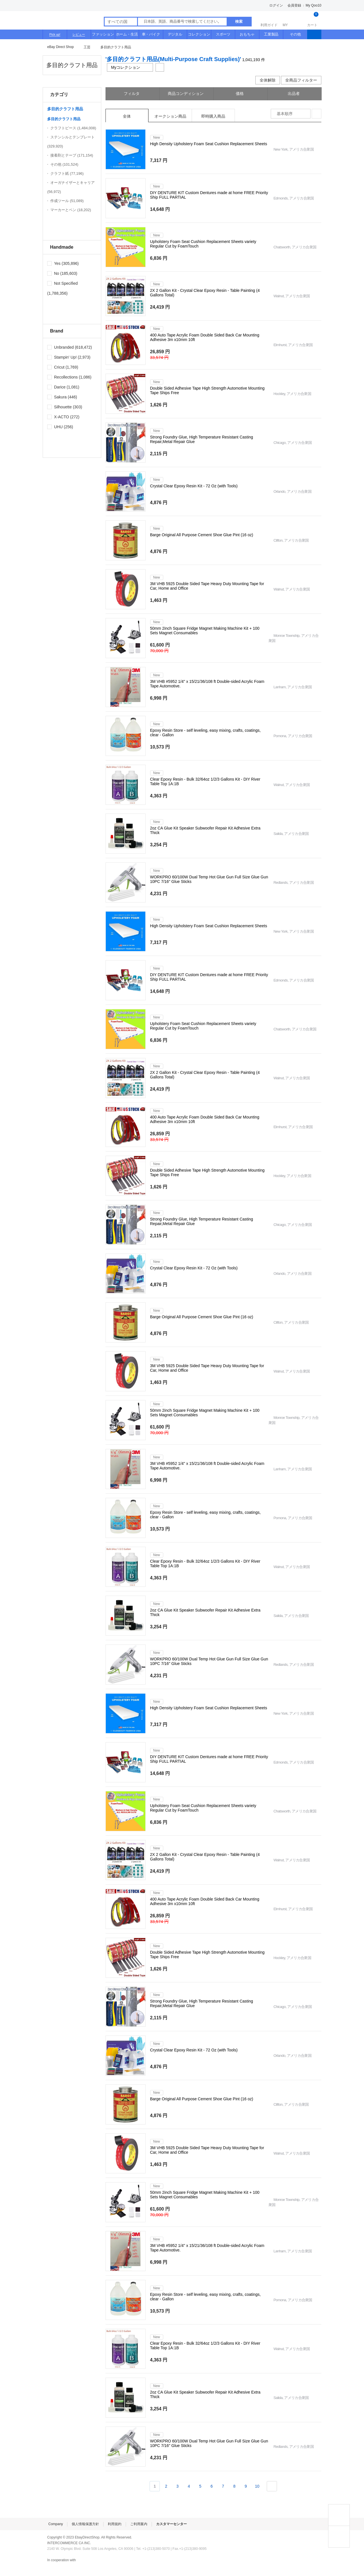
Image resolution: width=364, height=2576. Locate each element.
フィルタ (132, 93)
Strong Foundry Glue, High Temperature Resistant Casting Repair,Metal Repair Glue (201, 439)
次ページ (272, 2486)
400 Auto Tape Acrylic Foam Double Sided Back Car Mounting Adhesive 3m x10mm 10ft (204, 337)
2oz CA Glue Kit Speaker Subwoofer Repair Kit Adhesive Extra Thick (205, 830)
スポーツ (223, 34)
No (53, 273)
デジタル (175, 34)
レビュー (79, 34)
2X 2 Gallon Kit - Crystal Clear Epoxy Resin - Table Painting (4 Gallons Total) (205, 292)
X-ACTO (58, 417)
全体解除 (268, 80)
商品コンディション (186, 93)
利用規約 (114, 2524)
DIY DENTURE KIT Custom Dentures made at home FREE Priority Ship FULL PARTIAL (209, 194)
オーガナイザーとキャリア (71, 187)
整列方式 (316, 113)
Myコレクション (130, 67)
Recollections (62, 377)
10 (257, 2486)
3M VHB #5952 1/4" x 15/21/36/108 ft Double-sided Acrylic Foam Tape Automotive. (207, 683)
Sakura (57, 397)
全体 (127, 116)
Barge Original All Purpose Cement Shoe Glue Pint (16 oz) (201, 535)
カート (312, 20)
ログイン (276, 5)
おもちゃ (247, 34)
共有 (160, 67)
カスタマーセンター (171, 2524)
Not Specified (62, 283)
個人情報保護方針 (85, 2524)
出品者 (294, 93)
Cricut (56, 367)
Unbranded (60, 347)
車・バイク (151, 34)
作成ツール (67, 201)
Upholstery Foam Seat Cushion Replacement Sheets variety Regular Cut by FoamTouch (203, 243)
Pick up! (54, 34)
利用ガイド (269, 20)
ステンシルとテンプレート (71, 141)
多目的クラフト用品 (115, 47)
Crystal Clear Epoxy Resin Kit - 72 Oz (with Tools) (194, 486)
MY (290, 20)
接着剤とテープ (71, 155)
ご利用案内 (138, 2524)
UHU (55, 427)
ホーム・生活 (127, 34)
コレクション (199, 34)
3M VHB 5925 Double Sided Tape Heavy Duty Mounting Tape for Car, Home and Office (207, 586)
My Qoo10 (313, 5)
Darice (56, 387)
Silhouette (59, 407)
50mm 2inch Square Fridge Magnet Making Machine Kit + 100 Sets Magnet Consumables (205, 630)
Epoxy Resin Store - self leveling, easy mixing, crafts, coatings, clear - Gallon (205, 732)
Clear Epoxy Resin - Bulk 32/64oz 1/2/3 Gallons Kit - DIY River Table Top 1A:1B (205, 781)
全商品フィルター (301, 80)
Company (55, 2524)
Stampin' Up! (62, 357)
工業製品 (271, 34)
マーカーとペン (70, 210)
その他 (295, 34)
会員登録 (294, 5)
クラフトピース (73, 128)
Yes (54, 263)
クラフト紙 (67, 173)
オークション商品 (170, 116)
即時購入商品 (213, 116)
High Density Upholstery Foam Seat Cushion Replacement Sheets (208, 144)
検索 (239, 21)
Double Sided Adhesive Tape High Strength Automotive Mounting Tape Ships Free (207, 390)
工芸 (87, 47)
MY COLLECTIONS (339, 2536)
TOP (339, 2515)
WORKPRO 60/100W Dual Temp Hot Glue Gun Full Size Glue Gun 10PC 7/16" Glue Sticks (209, 879)
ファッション (103, 34)
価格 (240, 93)
